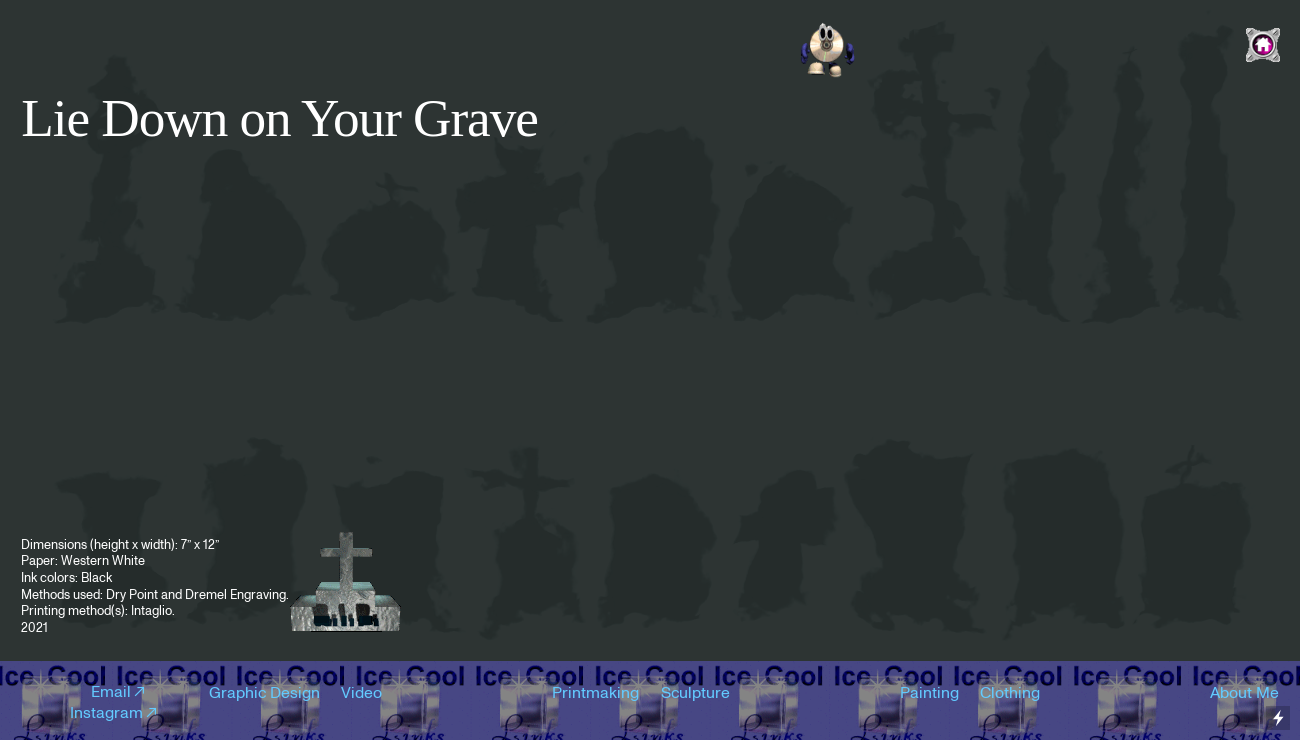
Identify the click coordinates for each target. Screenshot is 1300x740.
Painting (929, 693)
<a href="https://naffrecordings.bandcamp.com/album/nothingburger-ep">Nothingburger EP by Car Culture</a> (650, 42)
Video (361, 693)
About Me (1244, 693)
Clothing (1010, 693)
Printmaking (595, 693)
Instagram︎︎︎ (115, 713)
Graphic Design (264, 693)
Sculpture (695, 693)
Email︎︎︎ (119, 692)
